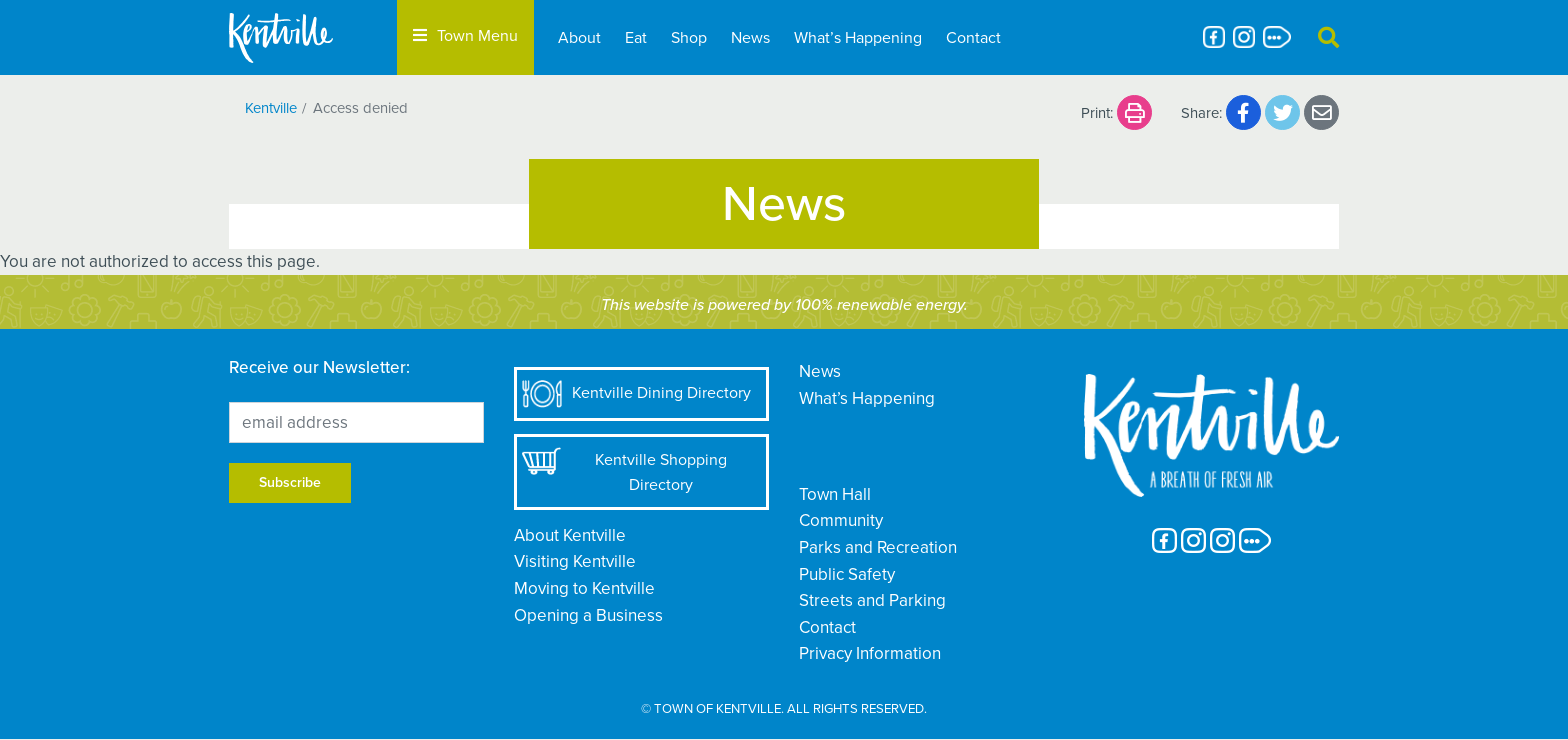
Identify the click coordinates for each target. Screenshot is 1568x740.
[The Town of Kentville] (305, 37)
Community (841, 520)
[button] (1328, 37)
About (579, 37)
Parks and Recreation (878, 547)
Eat (636, 37)
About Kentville (570, 535)
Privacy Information (870, 653)
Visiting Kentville (575, 561)
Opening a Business (588, 615)
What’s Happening (858, 37)
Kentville (271, 108)
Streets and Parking (872, 600)
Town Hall (835, 494)
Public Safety (847, 574)
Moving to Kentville (584, 588)
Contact (973, 37)
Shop (689, 37)
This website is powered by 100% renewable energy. (784, 305)
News (750, 37)
